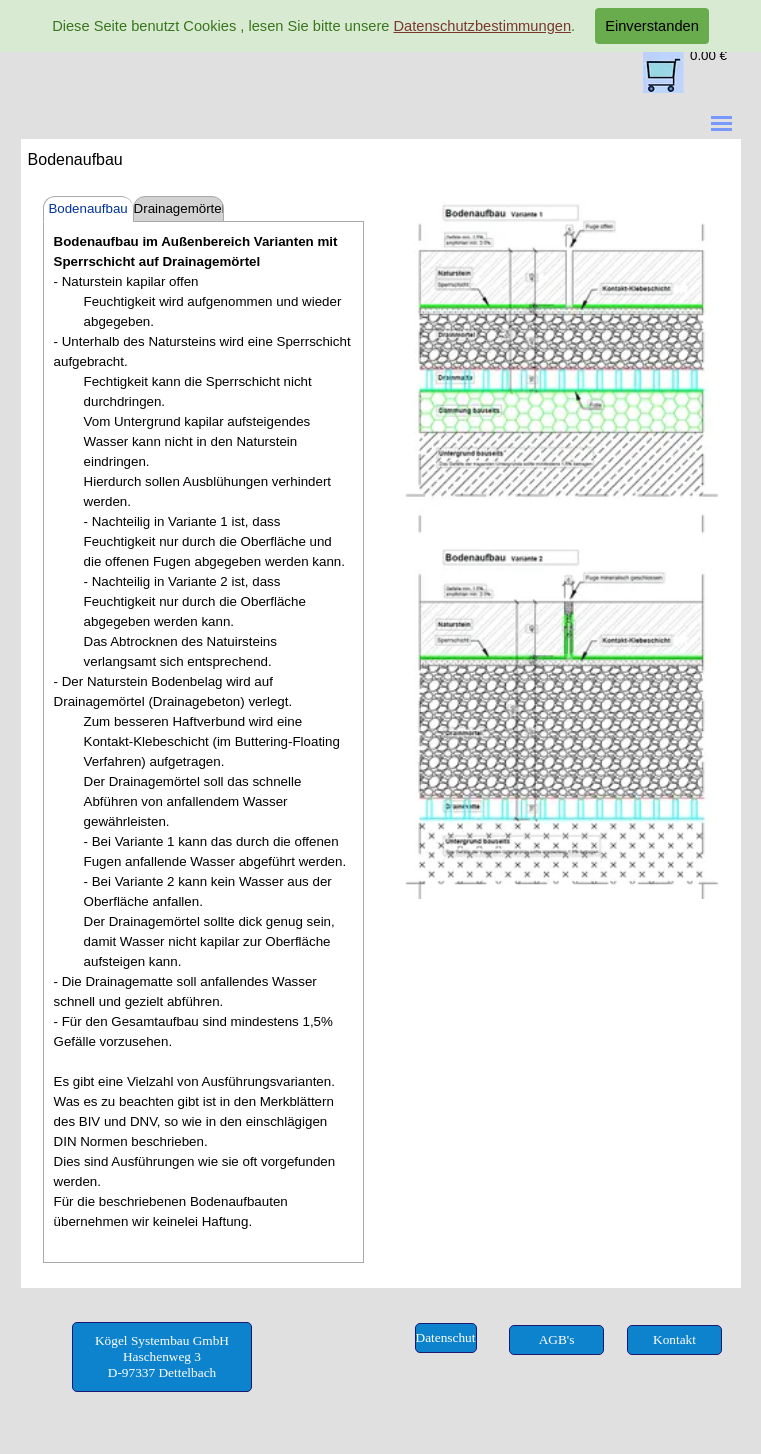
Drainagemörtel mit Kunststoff (179, 211)
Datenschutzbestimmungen (482, 26)
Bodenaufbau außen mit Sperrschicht (87, 211)
